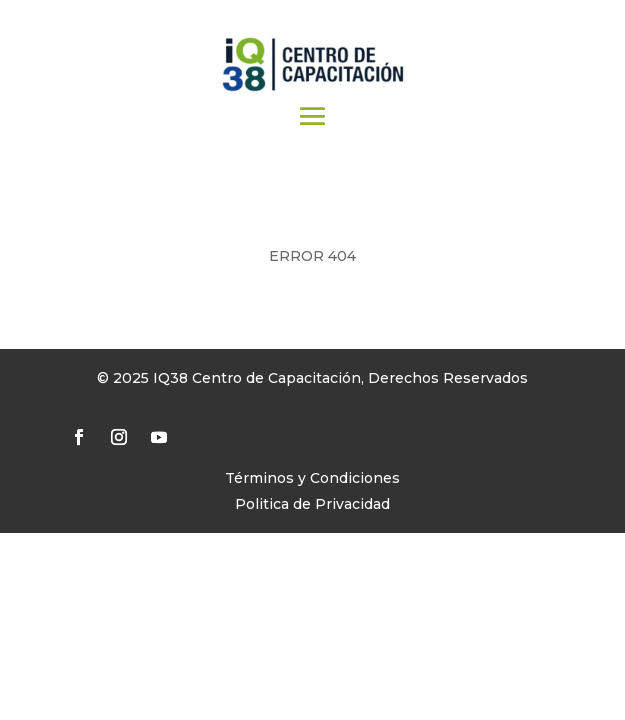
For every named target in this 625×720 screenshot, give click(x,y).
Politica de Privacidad (312, 504)
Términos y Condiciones (312, 478)
